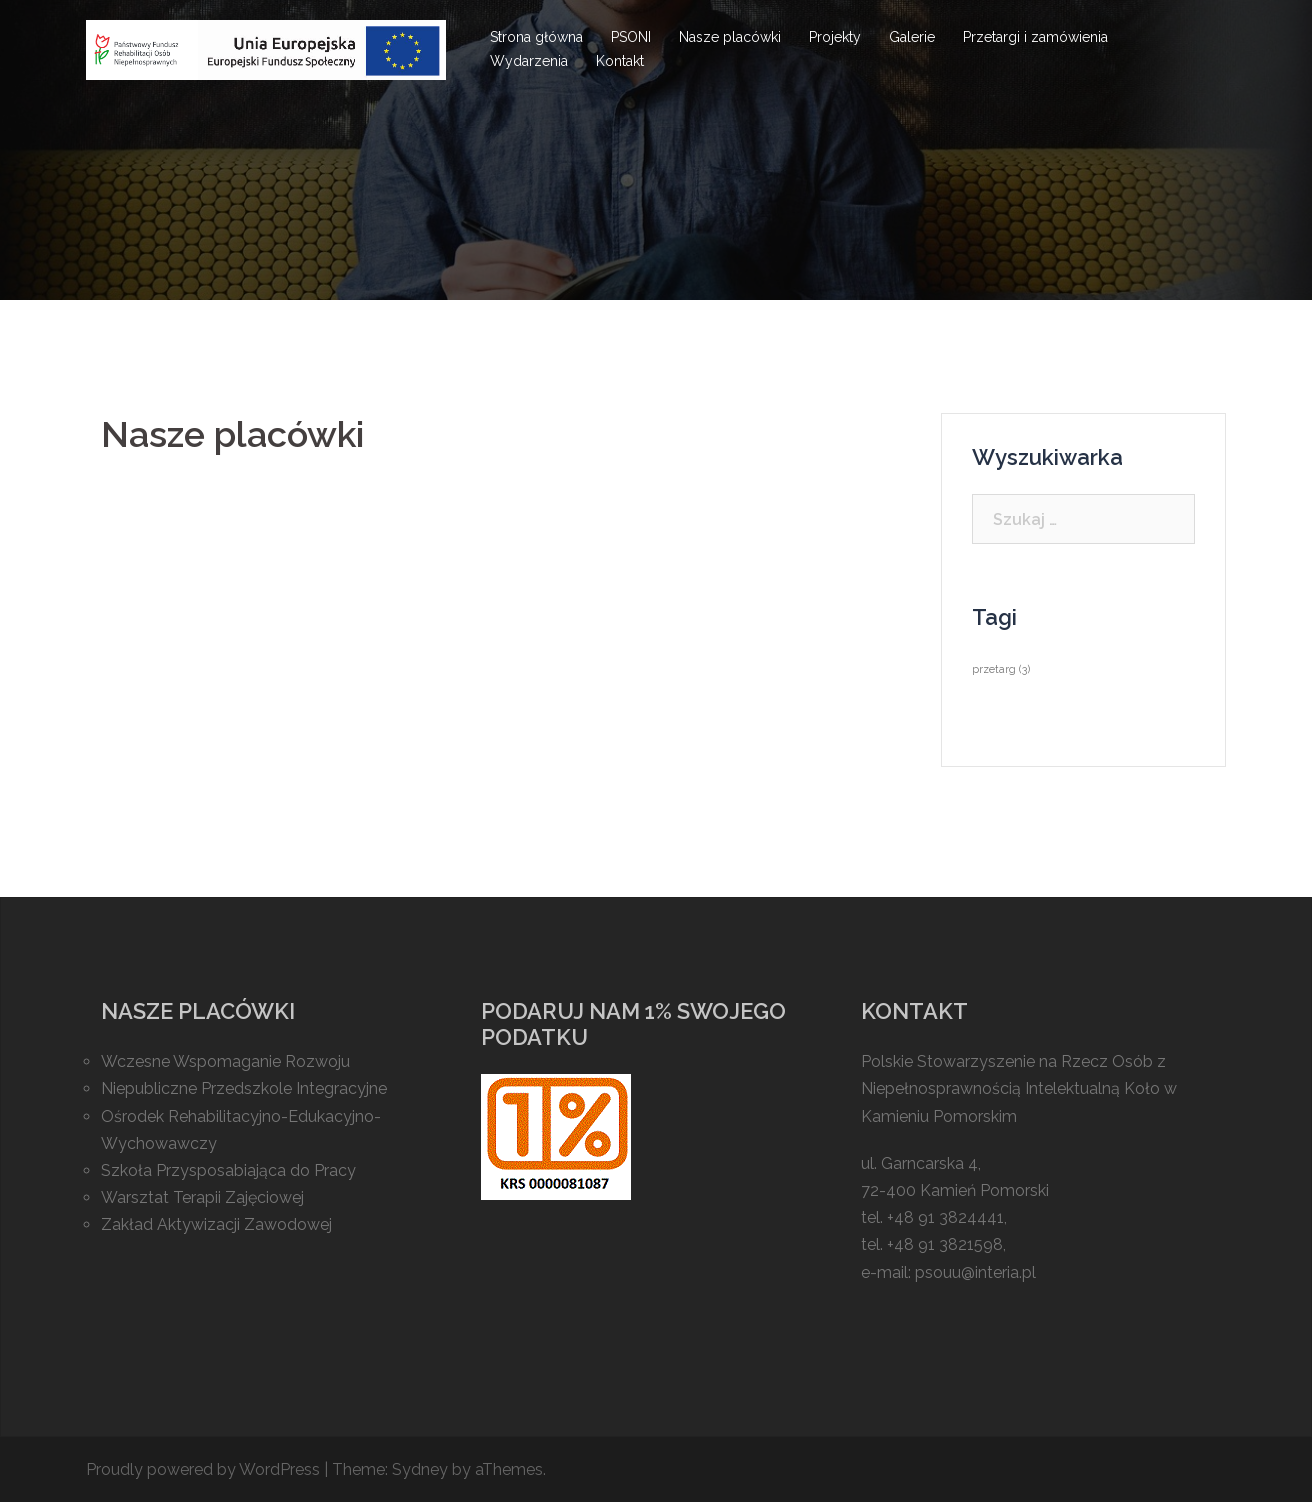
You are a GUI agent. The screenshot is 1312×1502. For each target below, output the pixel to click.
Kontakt (620, 61)
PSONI (631, 37)
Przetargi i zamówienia (1035, 37)
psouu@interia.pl (975, 1272)
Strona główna (536, 37)
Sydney (420, 1469)
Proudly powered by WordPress (203, 1469)
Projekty (835, 37)
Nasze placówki (730, 37)
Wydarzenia (529, 61)
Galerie (912, 37)
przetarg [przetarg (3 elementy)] (1001, 669)
